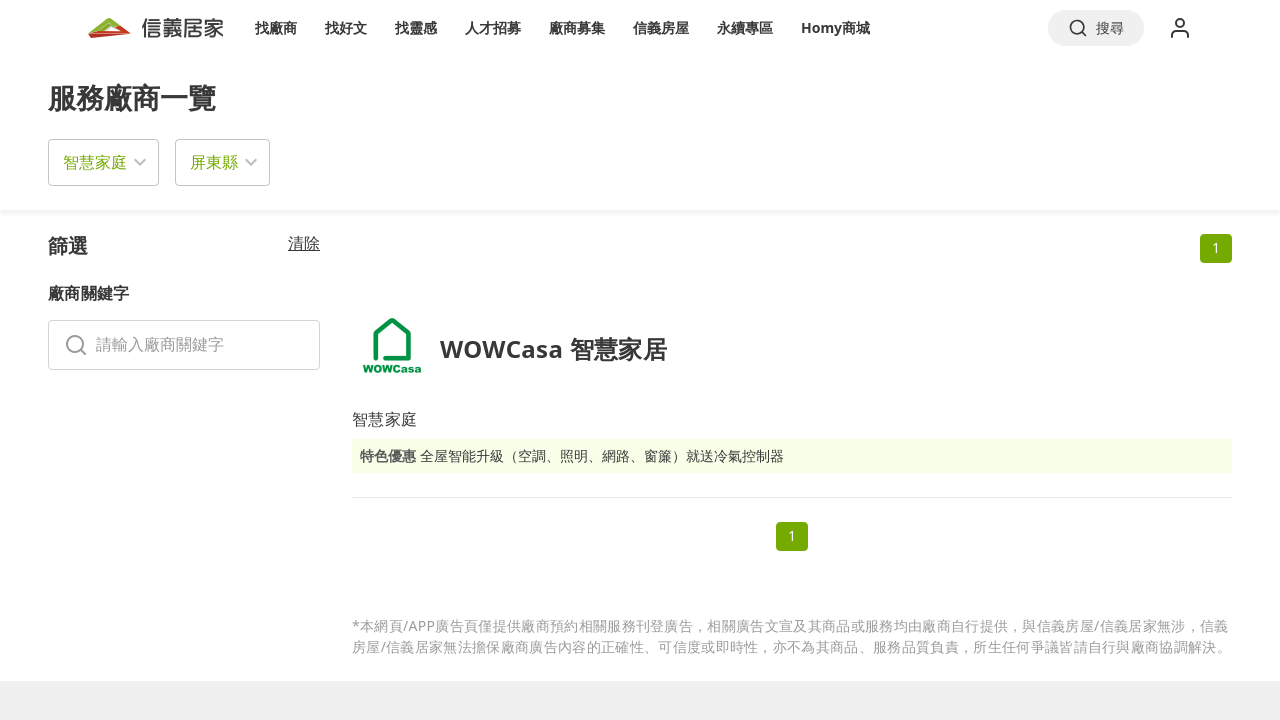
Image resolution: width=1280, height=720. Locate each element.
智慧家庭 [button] (95, 162)
